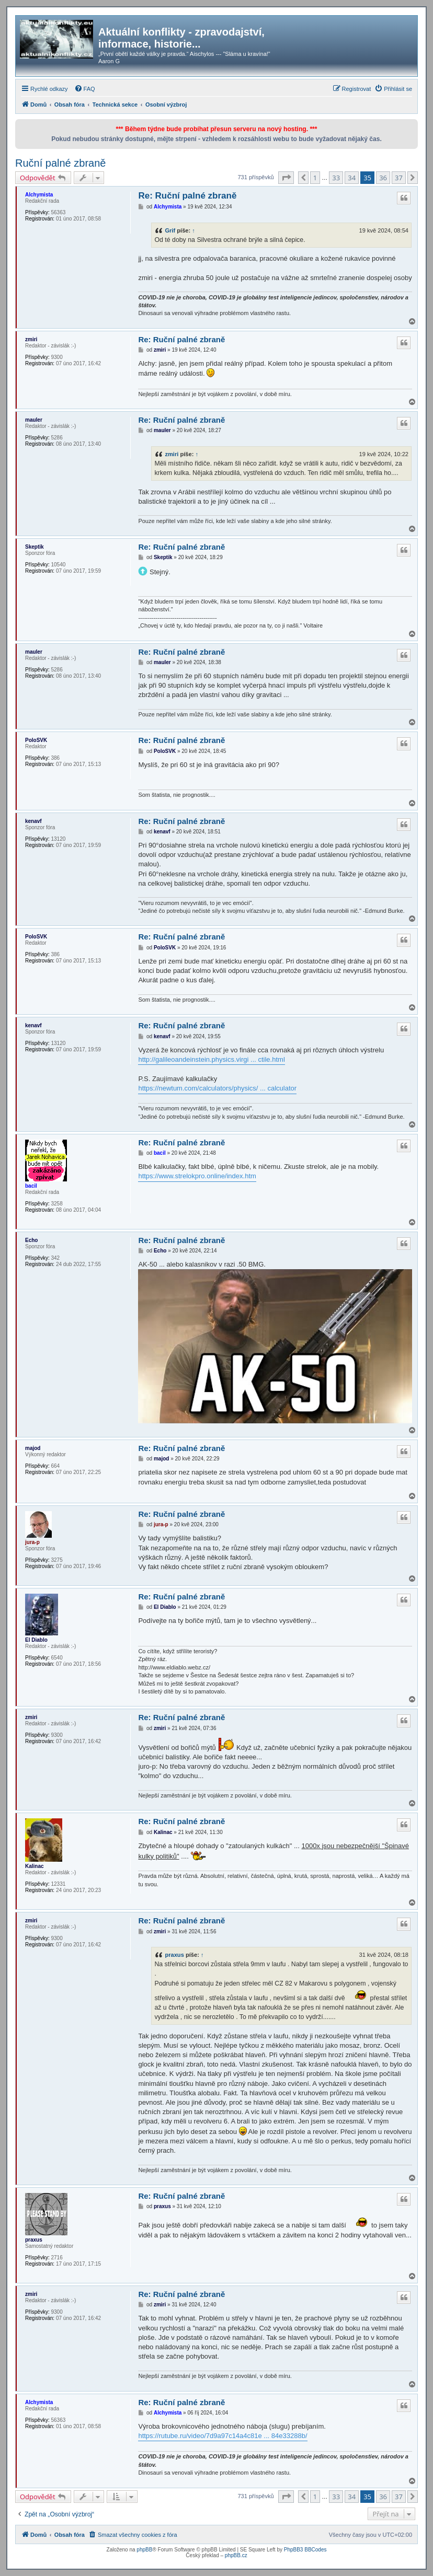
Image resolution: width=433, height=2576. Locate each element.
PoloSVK (36, 740)
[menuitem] (84, 89)
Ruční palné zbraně (60, 163)
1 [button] (315, 177)
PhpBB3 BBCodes (305, 2549)
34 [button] (352, 177)
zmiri (31, 339)
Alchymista (39, 195)
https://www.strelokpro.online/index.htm (197, 1176)
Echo (31, 1240)
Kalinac (34, 1866)
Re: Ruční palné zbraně (187, 196)
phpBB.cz (236, 2555)
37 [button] (399, 177)
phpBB (144, 2549)
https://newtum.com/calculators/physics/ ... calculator (217, 1088)
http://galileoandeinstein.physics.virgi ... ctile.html (211, 1059)
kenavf (33, 821)
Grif (170, 230)
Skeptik (34, 547)
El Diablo (36, 1640)
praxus (174, 1955)
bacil (31, 1186)
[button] (286, 177)
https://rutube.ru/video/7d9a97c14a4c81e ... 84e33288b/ (222, 2436)
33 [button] (336, 177)
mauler (33, 420)
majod (32, 1448)
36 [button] (383, 177)
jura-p (32, 1542)
